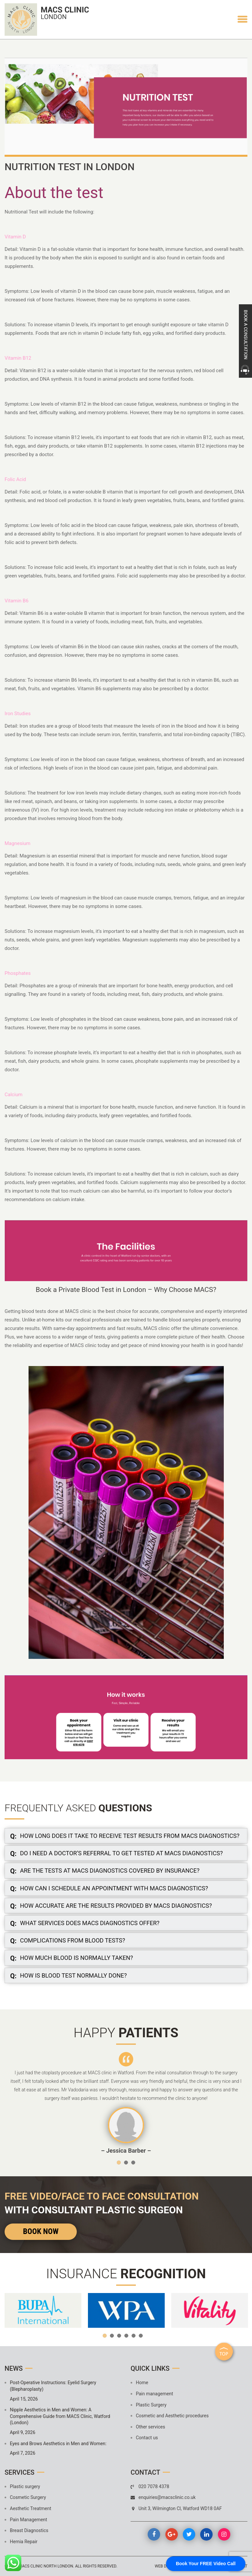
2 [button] (126, 2162)
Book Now (40, 2231)
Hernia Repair (23, 2541)
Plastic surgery (25, 2486)
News (14, 2368)
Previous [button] (16, 2103)
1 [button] (119, 2162)
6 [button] (141, 2336)
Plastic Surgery (151, 2404)
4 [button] (126, 2336)
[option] (126, 2103)
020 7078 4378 (153, 2486)
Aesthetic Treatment (30, 2508)
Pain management (154, 2393)
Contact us (147, 2437)
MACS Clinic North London (45, 2566)
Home (142, 2382)
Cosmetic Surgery (28, 2497)
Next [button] (236, 2103)
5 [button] (134, 2336)
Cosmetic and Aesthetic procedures (172, 2415)
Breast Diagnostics (29, 2530)
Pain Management (28, 2519)
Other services (150, 2426)
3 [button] (133, 2162)
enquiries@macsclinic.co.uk (167, 2497)
